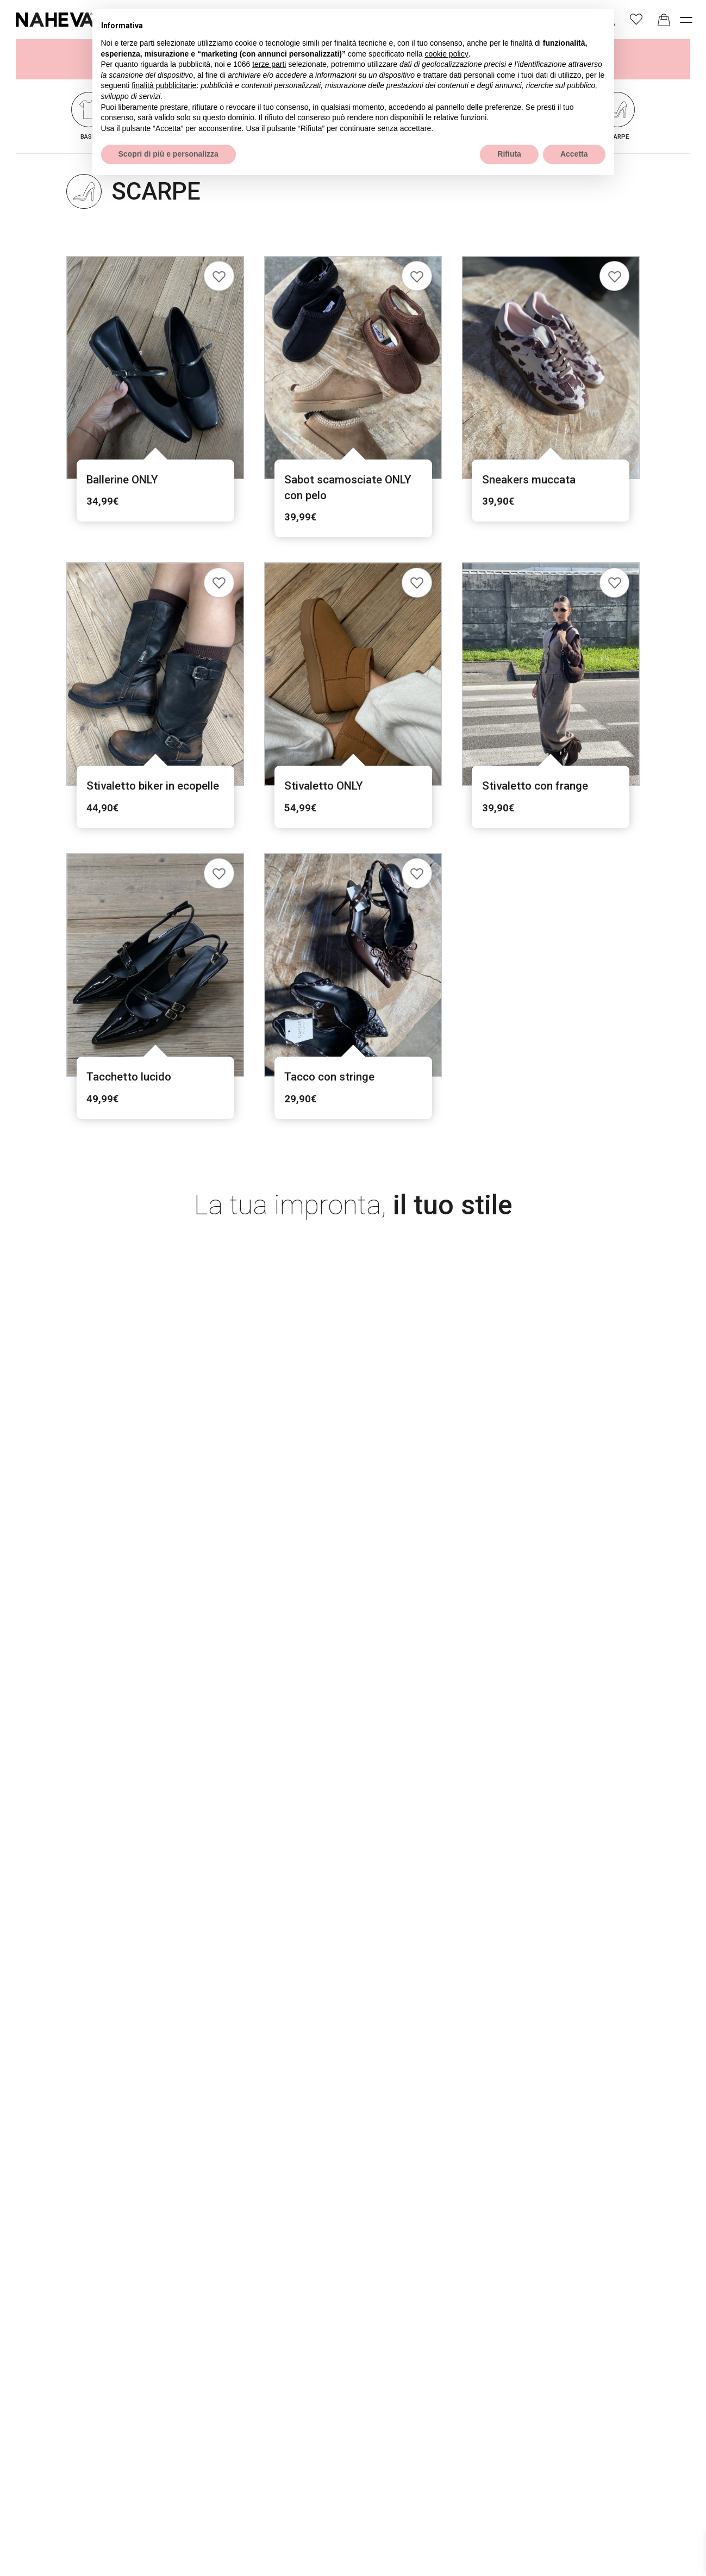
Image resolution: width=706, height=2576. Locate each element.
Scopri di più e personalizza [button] (168, 154)
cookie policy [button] (446, 53)
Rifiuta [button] (509, 154)
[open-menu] (686, 19)
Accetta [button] (574, 154)
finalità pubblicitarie (164, 85)
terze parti (269, 64)
